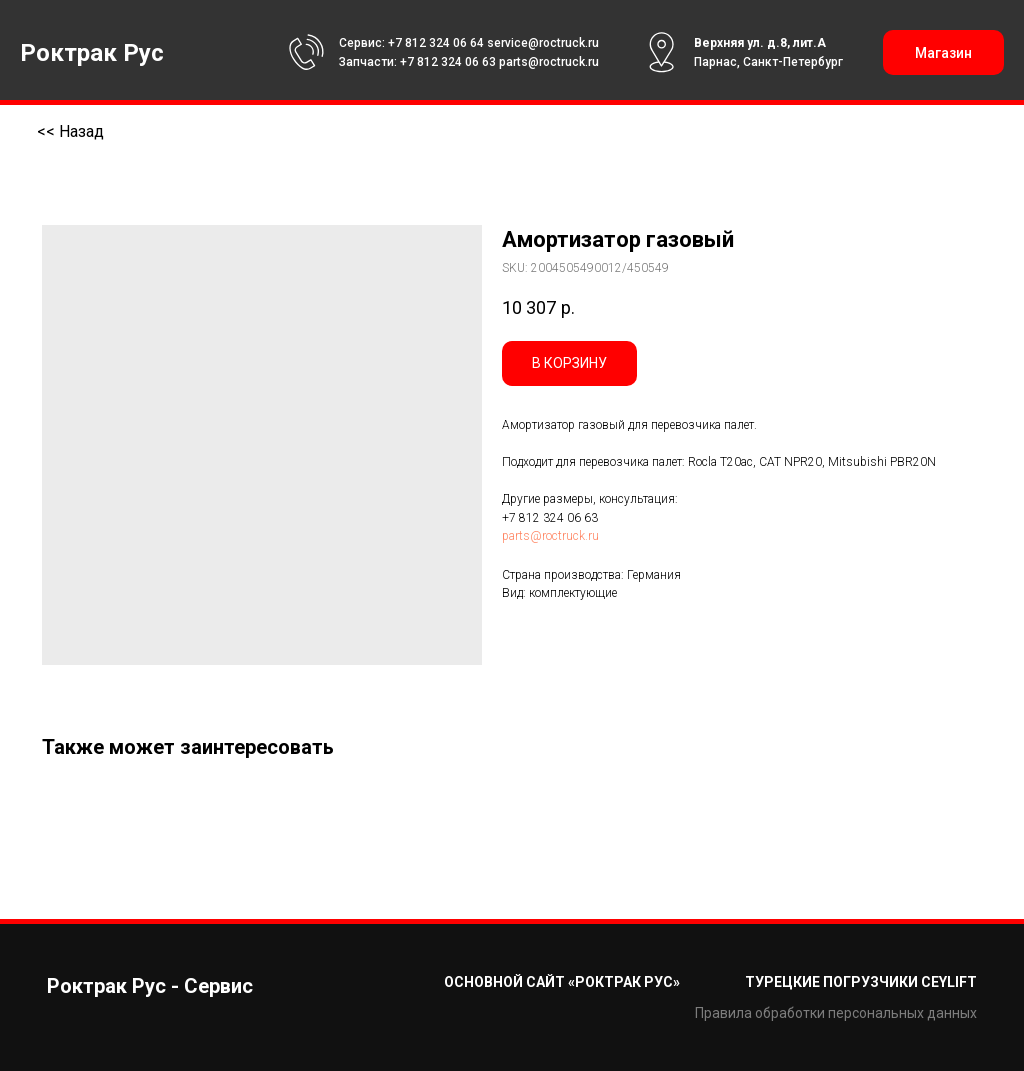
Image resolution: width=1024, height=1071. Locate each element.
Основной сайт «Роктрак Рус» (562, 982)
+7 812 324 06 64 (436, 43)
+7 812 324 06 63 (448, 62)
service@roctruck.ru (543, 43)
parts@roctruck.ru (549, 62)
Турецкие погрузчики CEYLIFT (861, 982)
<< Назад (70, 131)
